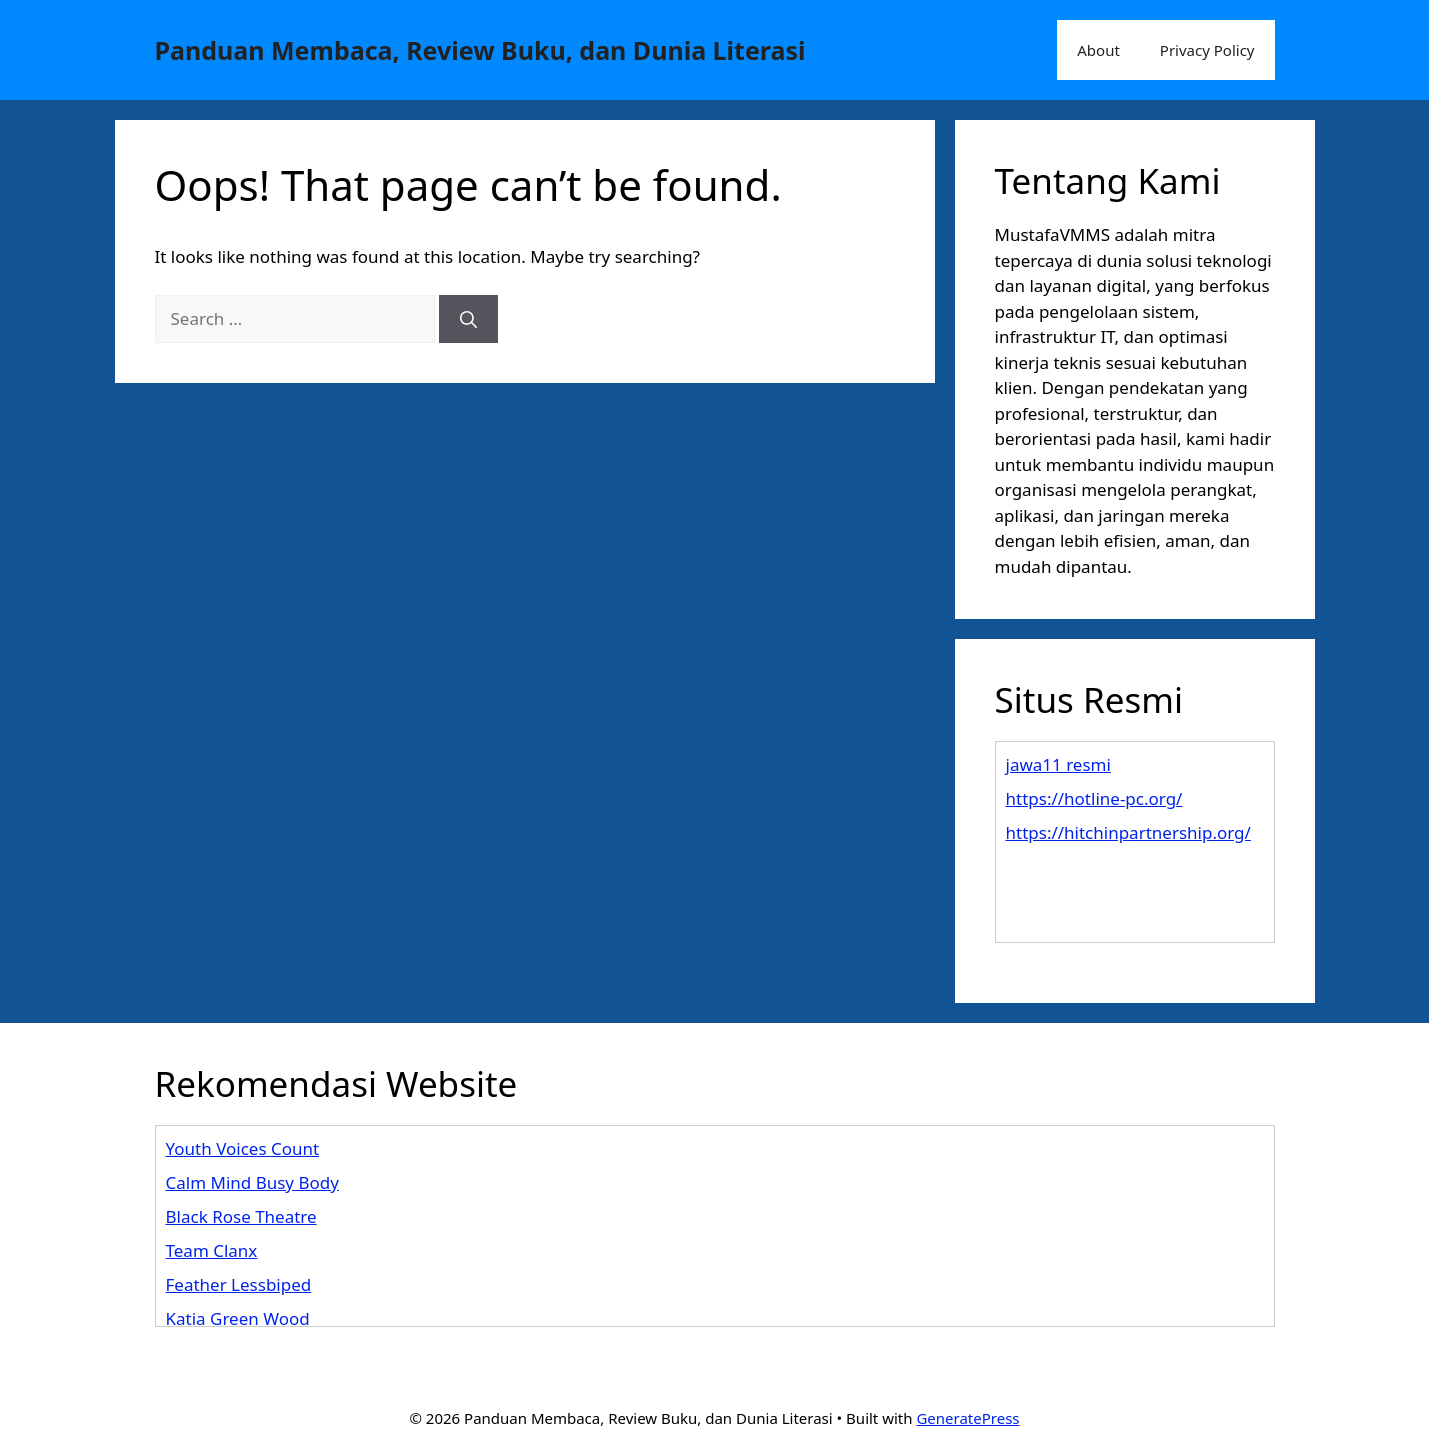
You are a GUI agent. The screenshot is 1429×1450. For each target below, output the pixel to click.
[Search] (468, 319)
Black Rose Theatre (241, 1216)
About (1098, 50)
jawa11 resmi (1058, 764)
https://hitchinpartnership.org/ (1128, 832)
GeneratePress (967, 1418)
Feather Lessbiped (239, 1284)
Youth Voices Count (243, 1148)
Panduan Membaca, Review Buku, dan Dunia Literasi (480, 50)
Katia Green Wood (238, 1318)
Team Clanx (212, 1250)
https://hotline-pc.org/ (1094, 798)
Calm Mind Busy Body (252, 1182)
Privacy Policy (1207, 50)
